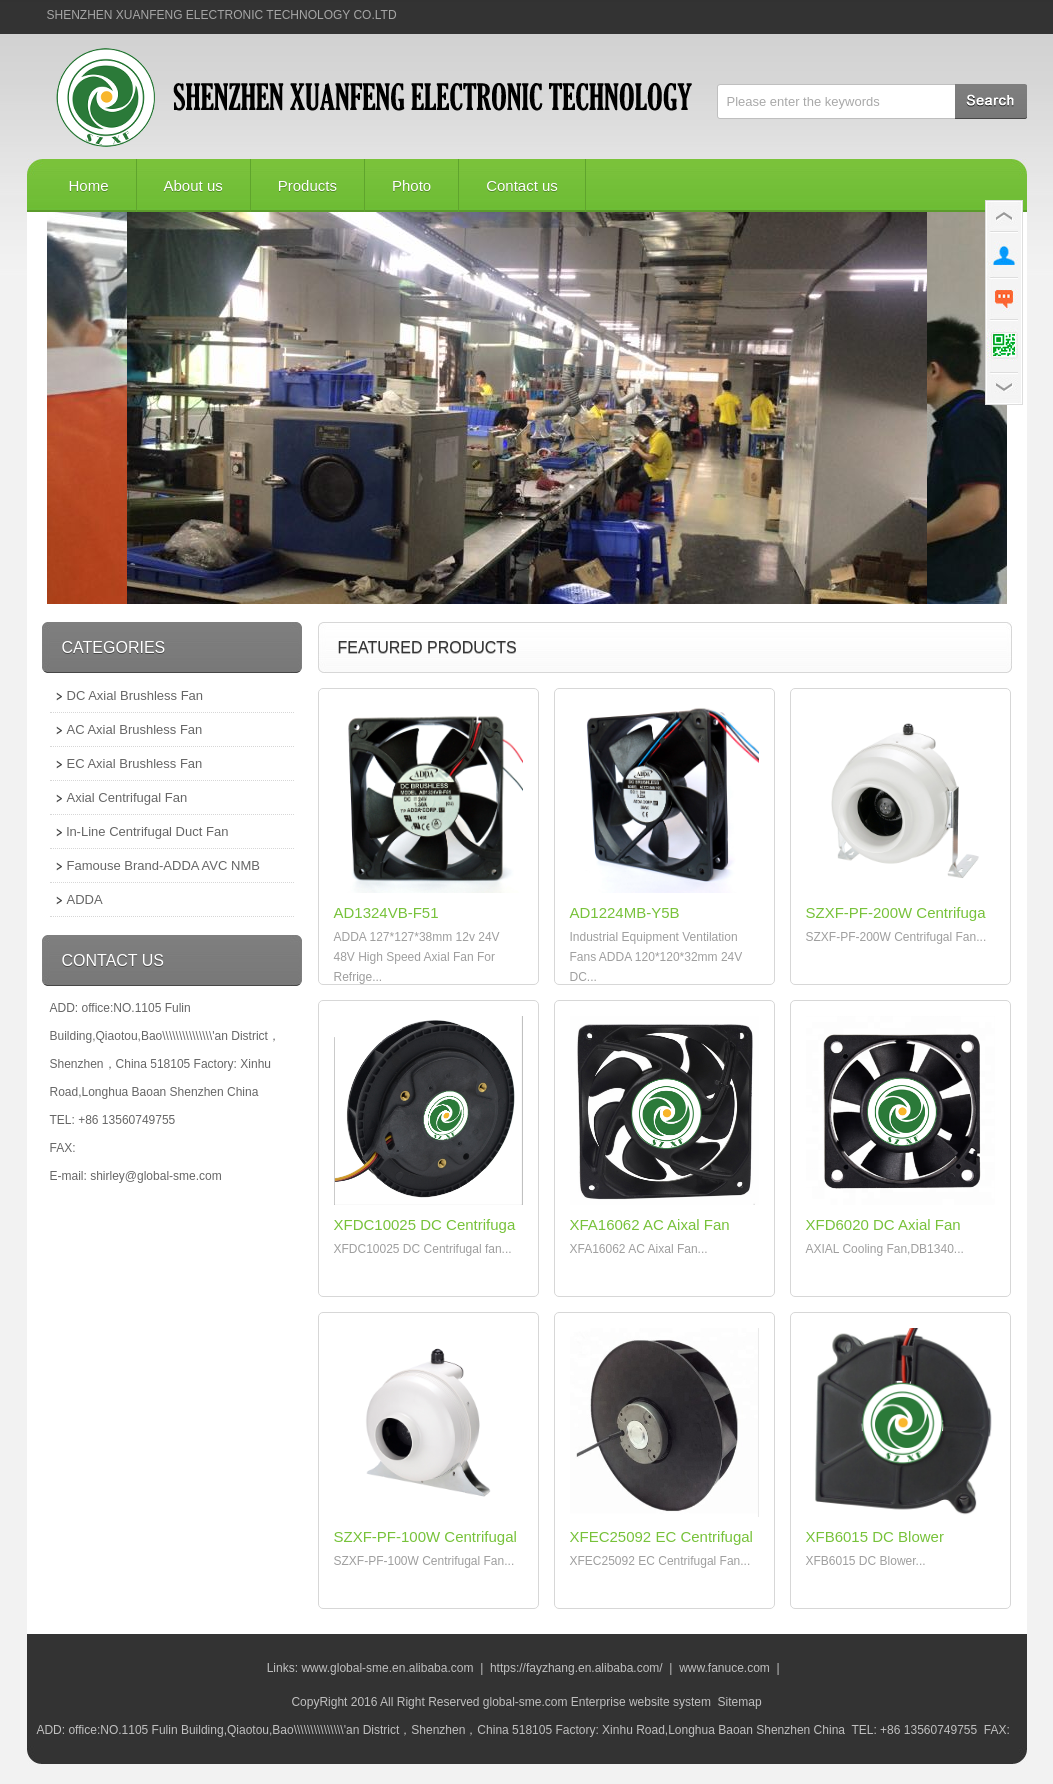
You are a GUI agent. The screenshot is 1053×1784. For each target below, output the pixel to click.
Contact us (522, 185)
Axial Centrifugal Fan (127, 797)
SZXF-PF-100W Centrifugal (425, 1536)
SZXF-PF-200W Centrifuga (896, 912)
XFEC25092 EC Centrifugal (661, 1536)
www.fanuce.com (724, 1668)
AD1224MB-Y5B (625, 912)
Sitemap (740, 1702)
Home (89, 185)
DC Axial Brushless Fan (135, 695)
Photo (411, 185)
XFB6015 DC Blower (875, 1536)
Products (307, 185)
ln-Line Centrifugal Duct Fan (148, 831)
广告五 (527, 408)
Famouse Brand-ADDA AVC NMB (163, 865)
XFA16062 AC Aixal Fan (650, 1224)
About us (193, 185)
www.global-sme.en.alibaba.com (387, 1668)
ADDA (85, 899)
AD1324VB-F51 (386, 912)
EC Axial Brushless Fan (135, 763)
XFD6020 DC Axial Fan (883, 1224)
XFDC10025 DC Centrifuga (425, 1224)
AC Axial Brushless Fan (135, 729)
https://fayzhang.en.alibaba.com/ (576, 1668)
